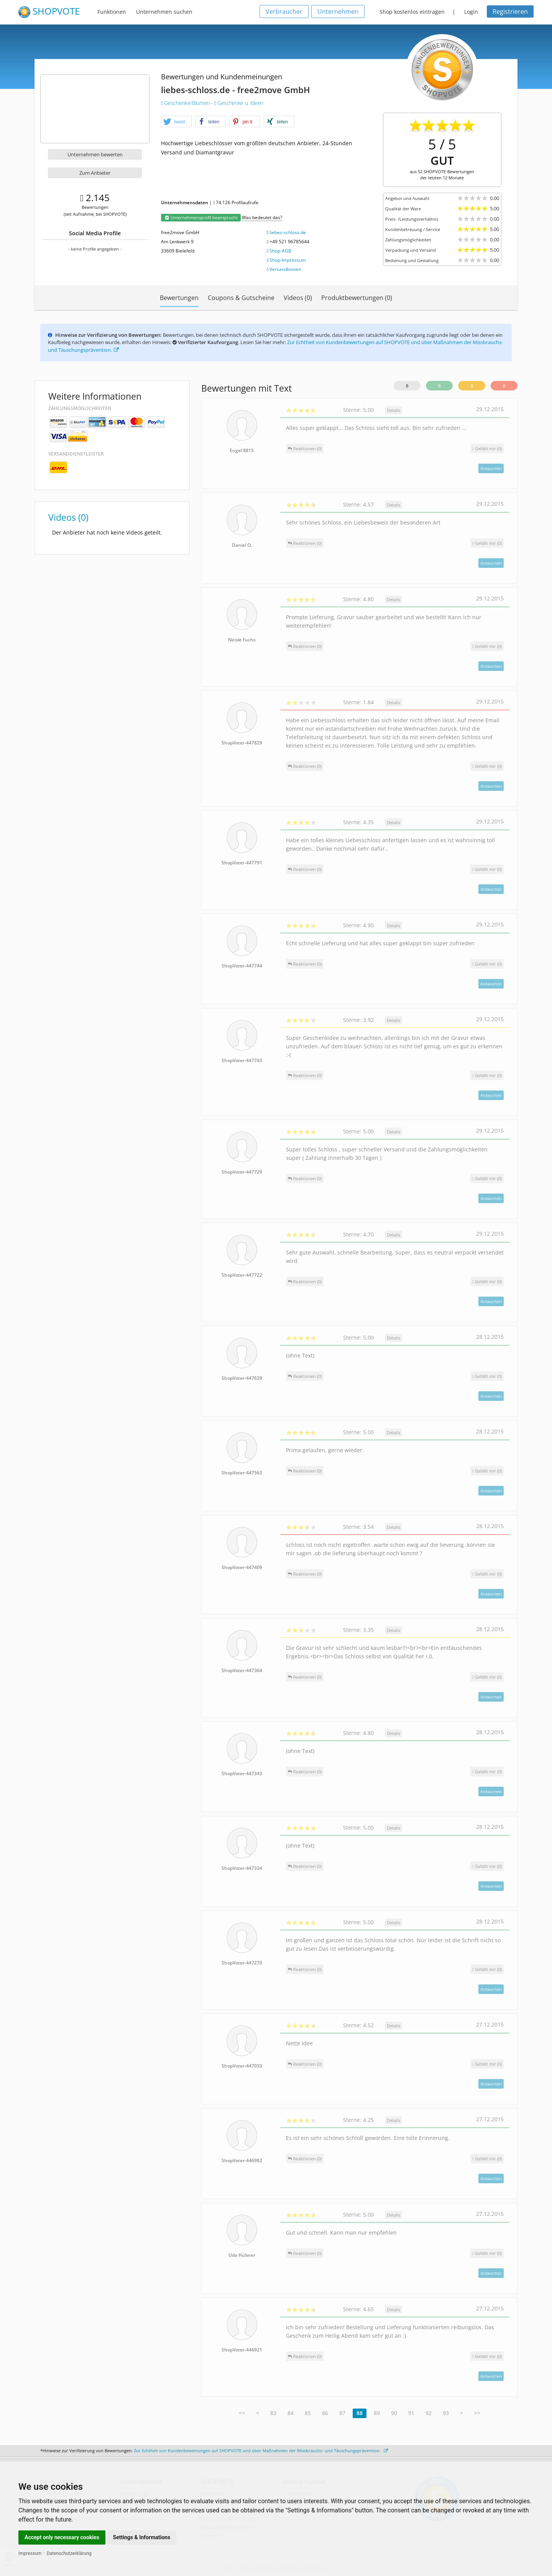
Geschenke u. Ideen (238, 103)
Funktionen (111, 11)
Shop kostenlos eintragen (412, 11)
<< (242, 2413)
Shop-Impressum (287, 260)
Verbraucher (284, 11)
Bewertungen (179, 298)
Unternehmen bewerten (95, 154)
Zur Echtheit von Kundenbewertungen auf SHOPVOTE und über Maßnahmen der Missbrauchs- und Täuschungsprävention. (261, 2450)
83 (273, 2413)
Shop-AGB (280, 251)
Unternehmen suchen (164, 11)
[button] (176, 122)
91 (411, 2413)
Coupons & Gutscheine (241, 298)
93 (446, 2413)
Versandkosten (285, 269)
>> (477, 2413)
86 (325, 2413)
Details (393, 410)
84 (291, 2413)
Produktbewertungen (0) (356, 298)
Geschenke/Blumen (186, 103)
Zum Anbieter (94, 172)
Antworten (491, 468)
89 (377, 2413)
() (487, 448)
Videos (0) (298, 298)
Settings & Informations (142, 2537)
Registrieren (510, 11)
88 (359, 2413)
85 (308, 2413)
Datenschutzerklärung (69, 2553)
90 (394, 2413)
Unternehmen (337, 11)
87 (342, 2413)
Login (471, 11)
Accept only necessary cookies (62, 2537)
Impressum (29, 2553)
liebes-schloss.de (287, 232)
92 (429, 2413)
